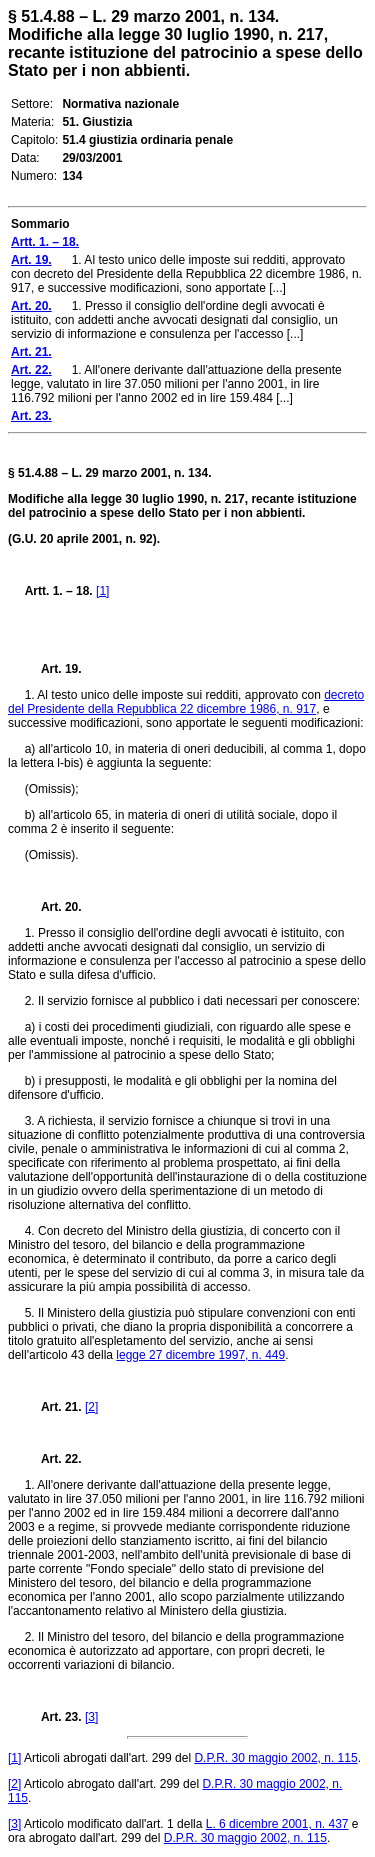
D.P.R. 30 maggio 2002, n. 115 (275, 1758)
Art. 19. (53, 669)
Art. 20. (53, 907)
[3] (91, 1717)
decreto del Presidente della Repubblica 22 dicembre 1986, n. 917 (186, 702)
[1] (102, 591)
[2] (91, 1407)
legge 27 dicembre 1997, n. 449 (200, 1355)
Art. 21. (53, 1407)
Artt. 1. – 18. (59, 591)
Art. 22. (53, 1459)
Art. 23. (53, 1717)
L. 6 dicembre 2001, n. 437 (277, 1824)
